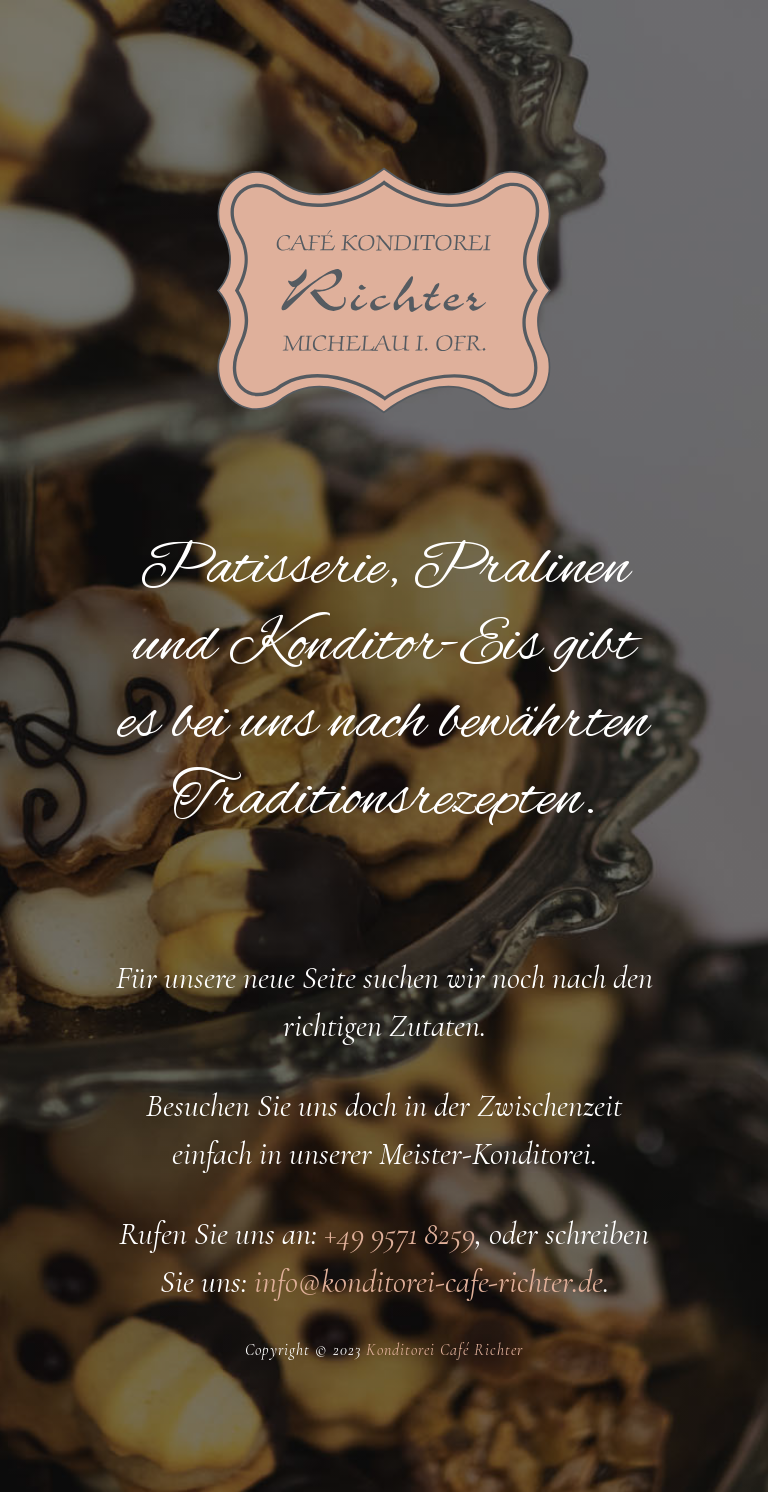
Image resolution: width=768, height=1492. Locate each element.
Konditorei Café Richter (444, 1350)
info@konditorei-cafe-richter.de (428, 1281)
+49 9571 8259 (399, 1233)
